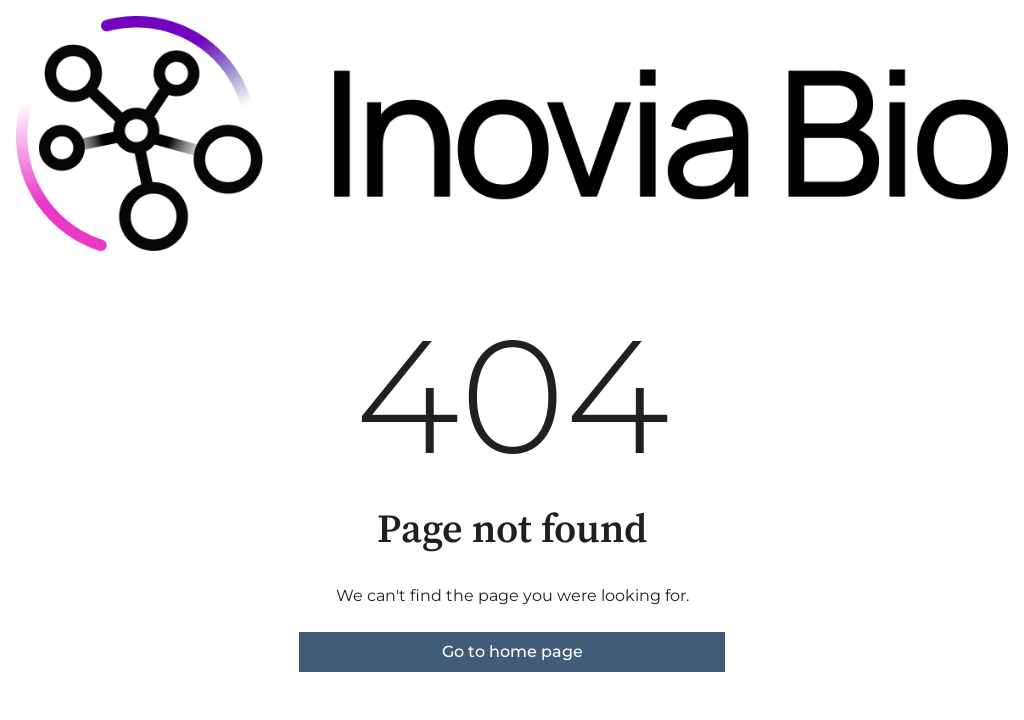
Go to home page (512, 651)
